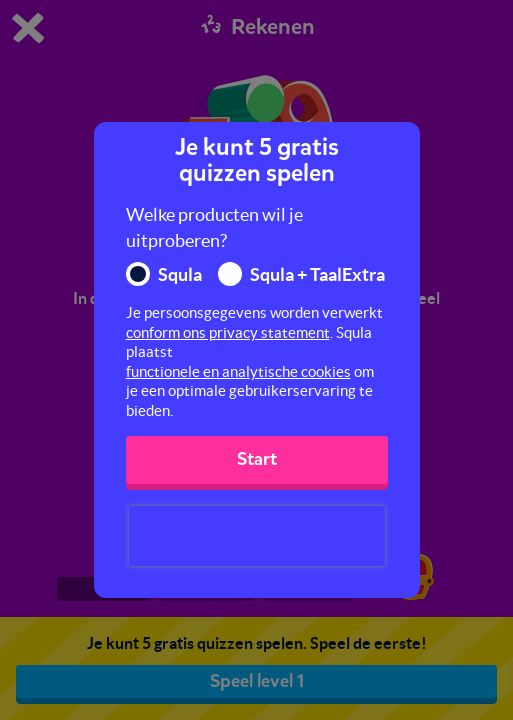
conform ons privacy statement (228, 332)
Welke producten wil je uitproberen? (214, 227)
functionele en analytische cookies (238, 371)
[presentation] (257, 536)
